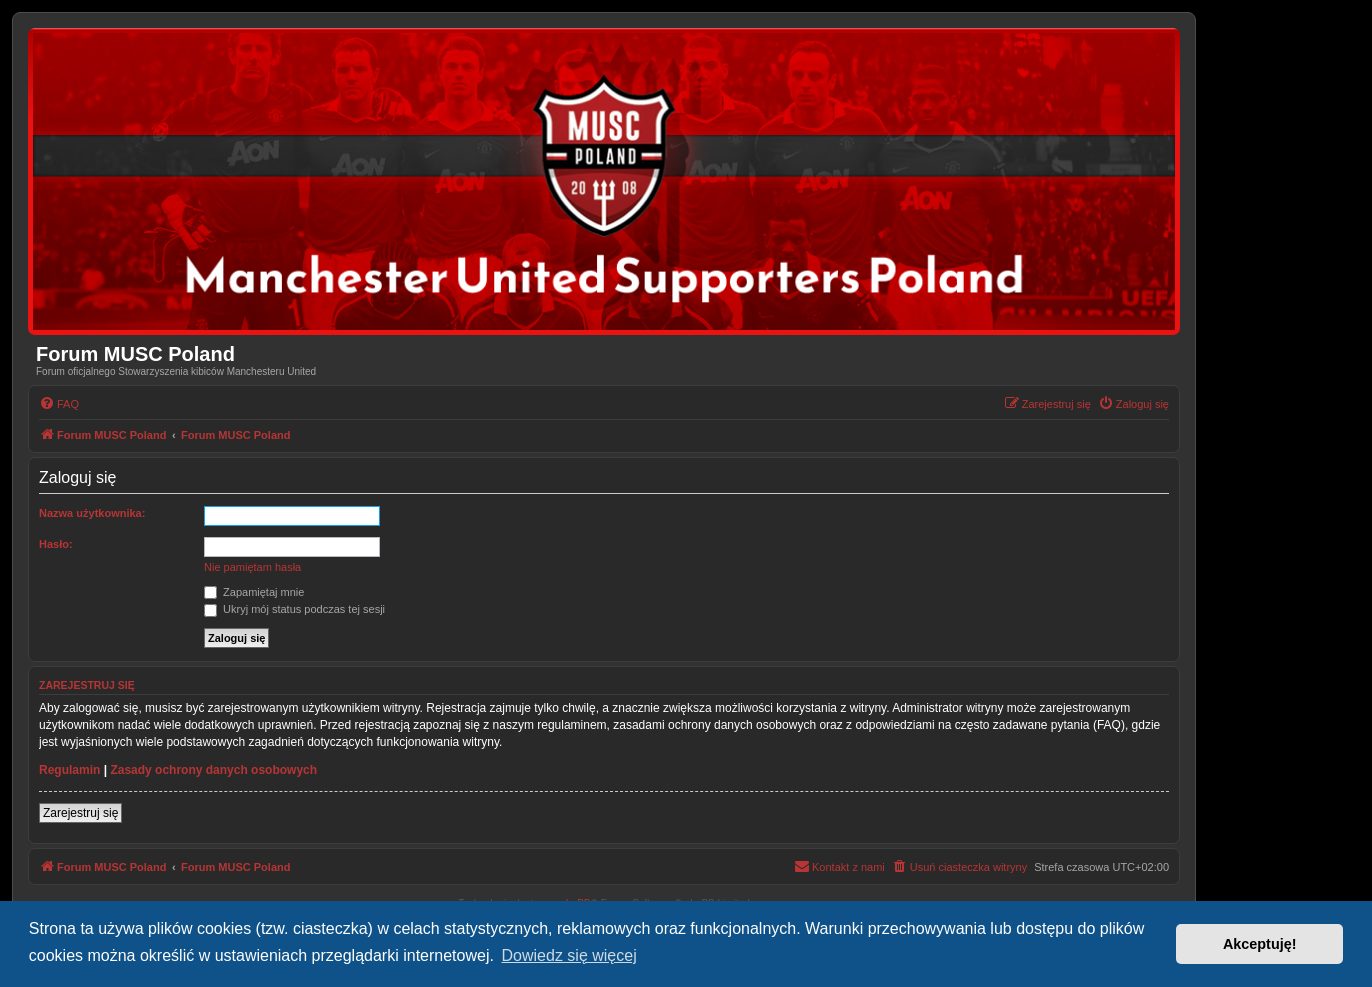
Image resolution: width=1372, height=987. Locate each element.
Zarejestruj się (80, 813)
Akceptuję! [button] (1260, 944)
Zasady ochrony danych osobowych (213, 770)
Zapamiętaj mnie (254, 592)
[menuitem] (59, 404)
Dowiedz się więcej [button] (569, 955)
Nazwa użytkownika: (92, 513)
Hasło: (56, 544)
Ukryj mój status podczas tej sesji (294, 609)
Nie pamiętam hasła (252, 567)
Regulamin (69, 770)
